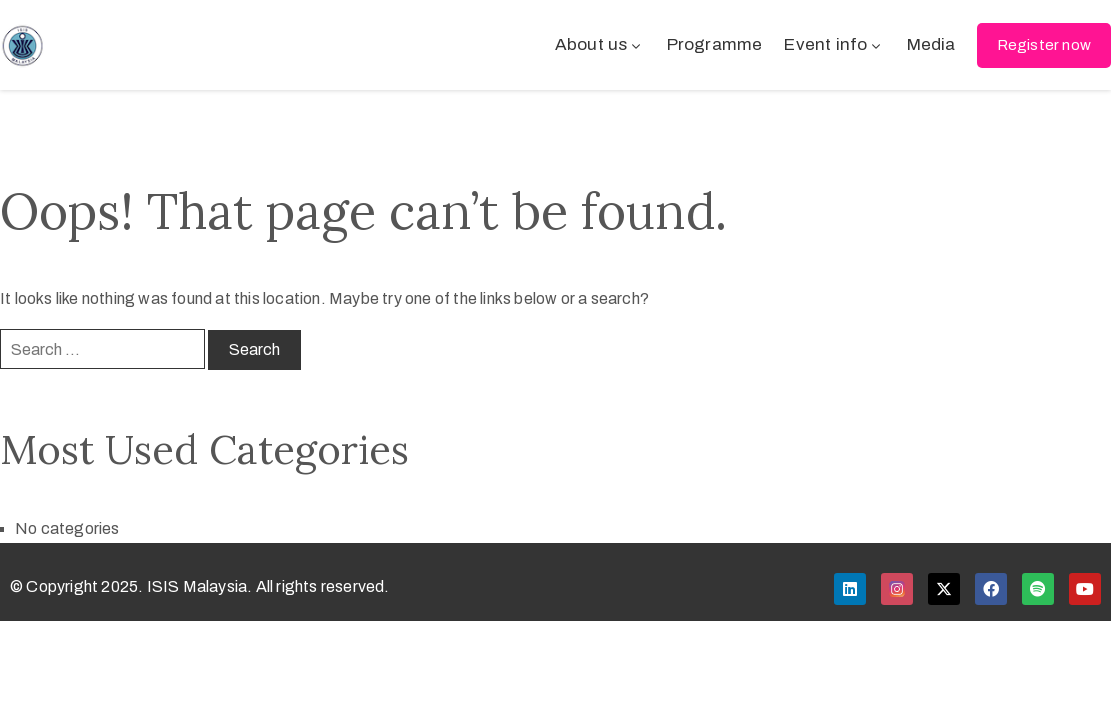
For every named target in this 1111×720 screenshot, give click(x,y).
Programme (715, 44)
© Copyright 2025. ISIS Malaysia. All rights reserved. (200, 586)
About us (600, 44)
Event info (834, 44)
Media (931, 44)
